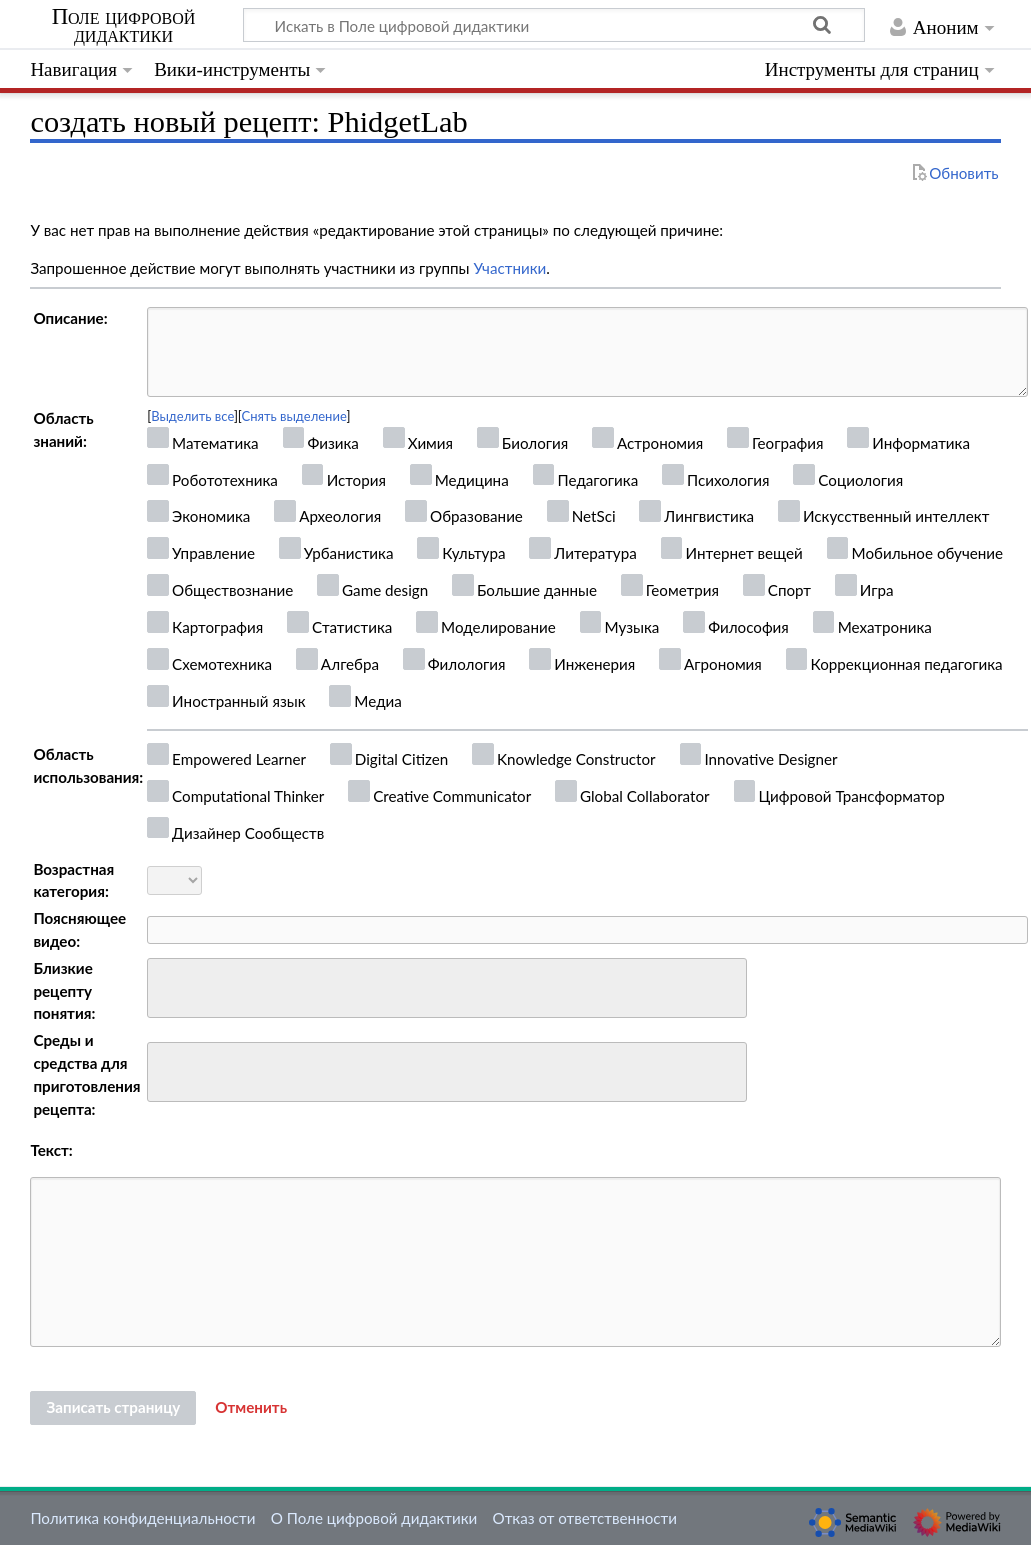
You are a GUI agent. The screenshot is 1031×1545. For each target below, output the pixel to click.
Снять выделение (294, 416)
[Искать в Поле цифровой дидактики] (554, 25)
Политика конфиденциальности (142, 1518)
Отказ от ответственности (585, 1518)
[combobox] (447, 988)
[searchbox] (166, 985)
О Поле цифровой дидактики (374, 1518)
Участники (509, 268)
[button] (251, 1408)
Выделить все (192, 416)
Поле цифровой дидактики (124, 26)
